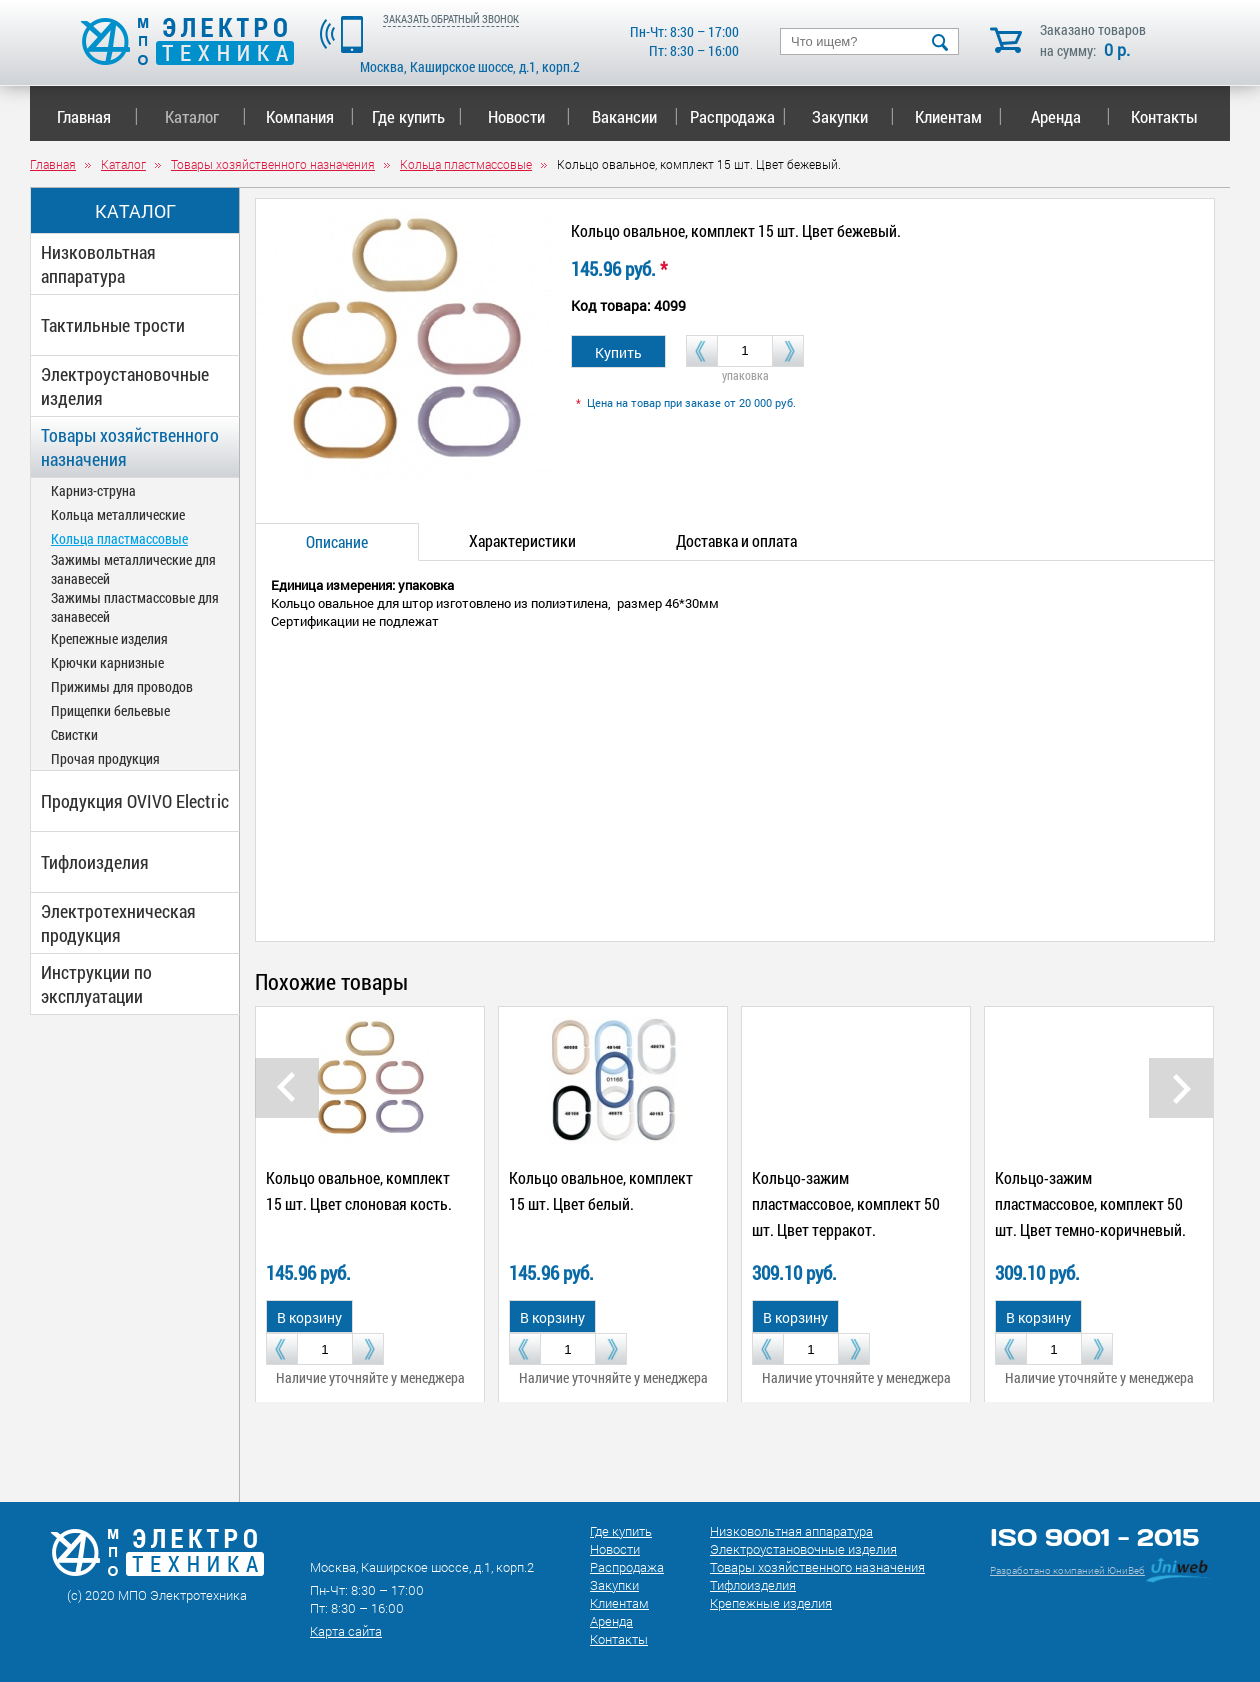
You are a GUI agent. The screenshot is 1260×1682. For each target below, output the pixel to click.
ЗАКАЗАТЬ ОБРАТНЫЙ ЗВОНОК (451, 18)
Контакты (1164, 116)
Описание (337, 541)
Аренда (1070, 116)
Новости (529, 116)
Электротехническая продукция (118, 923)
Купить (618, 352)
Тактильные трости (113, 325)
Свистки (74, 734)
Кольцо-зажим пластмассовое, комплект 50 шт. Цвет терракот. (846, 1203)
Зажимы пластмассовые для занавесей (135, 607)
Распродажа (734, 116)
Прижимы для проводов (122, 686)
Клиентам (959, 116)
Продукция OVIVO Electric (135, 801)
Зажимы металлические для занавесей (133, 569)
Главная (97, 116)
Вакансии (635, 116)
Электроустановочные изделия (125, 386)
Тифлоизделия (95, 862)
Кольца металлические (118, 514)
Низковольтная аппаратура (98, 264)
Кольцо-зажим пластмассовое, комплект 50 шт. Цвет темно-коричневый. (1090, 1203)
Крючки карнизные (107, 662)
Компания (310, 116)
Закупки (853, 116)
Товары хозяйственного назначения (130, 447)
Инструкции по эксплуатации (96, 984)
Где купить (417, 116)
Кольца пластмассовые (119, 538)
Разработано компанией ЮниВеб (1067, 1570)
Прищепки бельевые (110, 710)
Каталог (205, 116)
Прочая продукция (105, 758)
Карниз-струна (93, 490)
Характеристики (522, 540)
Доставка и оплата (736, 540)
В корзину (309, 1317)
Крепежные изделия (109, 638)
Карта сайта (346, 1631)
